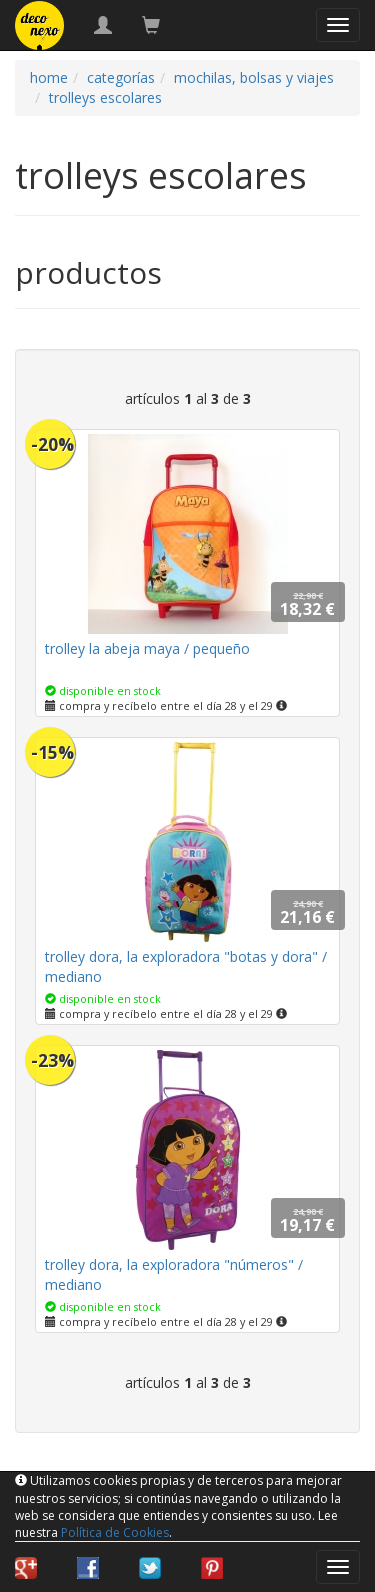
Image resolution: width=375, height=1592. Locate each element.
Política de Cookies (115, 1532)
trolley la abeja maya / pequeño (147, 648)
